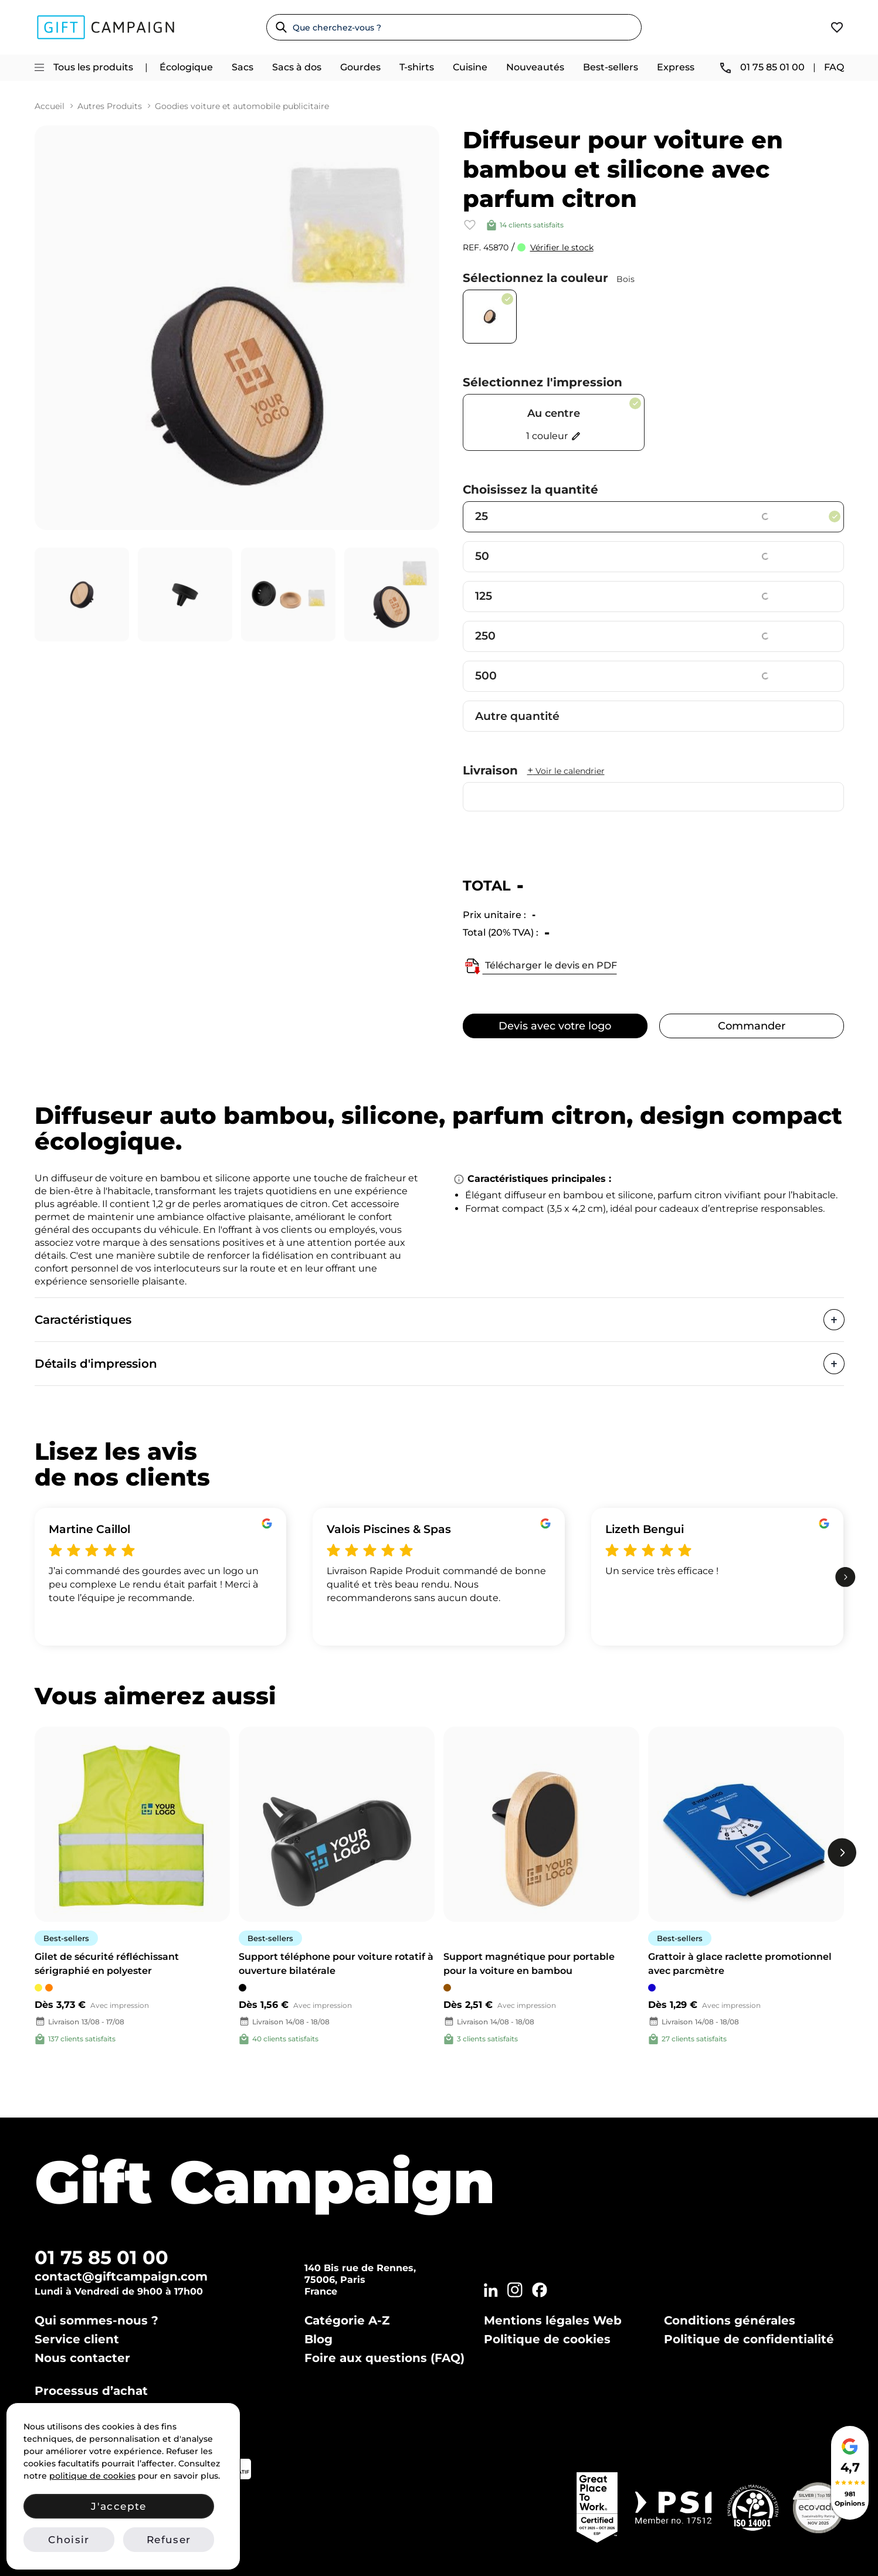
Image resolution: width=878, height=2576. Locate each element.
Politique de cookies (547, 2339)
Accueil (50, 106)
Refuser (169, 2540)
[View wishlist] (837, 27)
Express (675, 67)
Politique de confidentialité (749, 2339)
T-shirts (416, 67)
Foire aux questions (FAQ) (384, 2358)
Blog (318, 2339)
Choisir (68, 2540)
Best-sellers (610, 67)
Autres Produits (109, 106)
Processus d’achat (91, 2391)
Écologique (186, 67)
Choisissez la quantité (530, 489)
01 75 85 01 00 (101, 2257)
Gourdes (360, 67)
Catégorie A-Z (346, 2320)
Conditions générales (729, 2320)
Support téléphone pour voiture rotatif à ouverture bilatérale (336, 1963)
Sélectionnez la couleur (549, 278)
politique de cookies (92, 2475)
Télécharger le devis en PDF (540, 966)
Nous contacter (82, 2358)
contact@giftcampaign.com (121, 2276)
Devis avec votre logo (555, 1025)
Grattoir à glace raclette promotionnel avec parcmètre (740, 1963)
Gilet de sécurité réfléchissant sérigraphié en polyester (107, 1963)
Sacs (242, 67)
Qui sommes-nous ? (96, 2320)
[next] (845, 1576)
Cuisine (470, 67)
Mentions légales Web (553, 2320)
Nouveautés (535, 67)
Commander (751, 1025)
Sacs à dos (296, 67)
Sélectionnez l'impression (542, 382)
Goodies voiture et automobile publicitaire (242, 106)
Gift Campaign (265, 2182)
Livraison (534, 770)
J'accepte (118, 2506)
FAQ (834, 67)
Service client (77, 2339)
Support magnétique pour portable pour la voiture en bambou (529, 1963)
